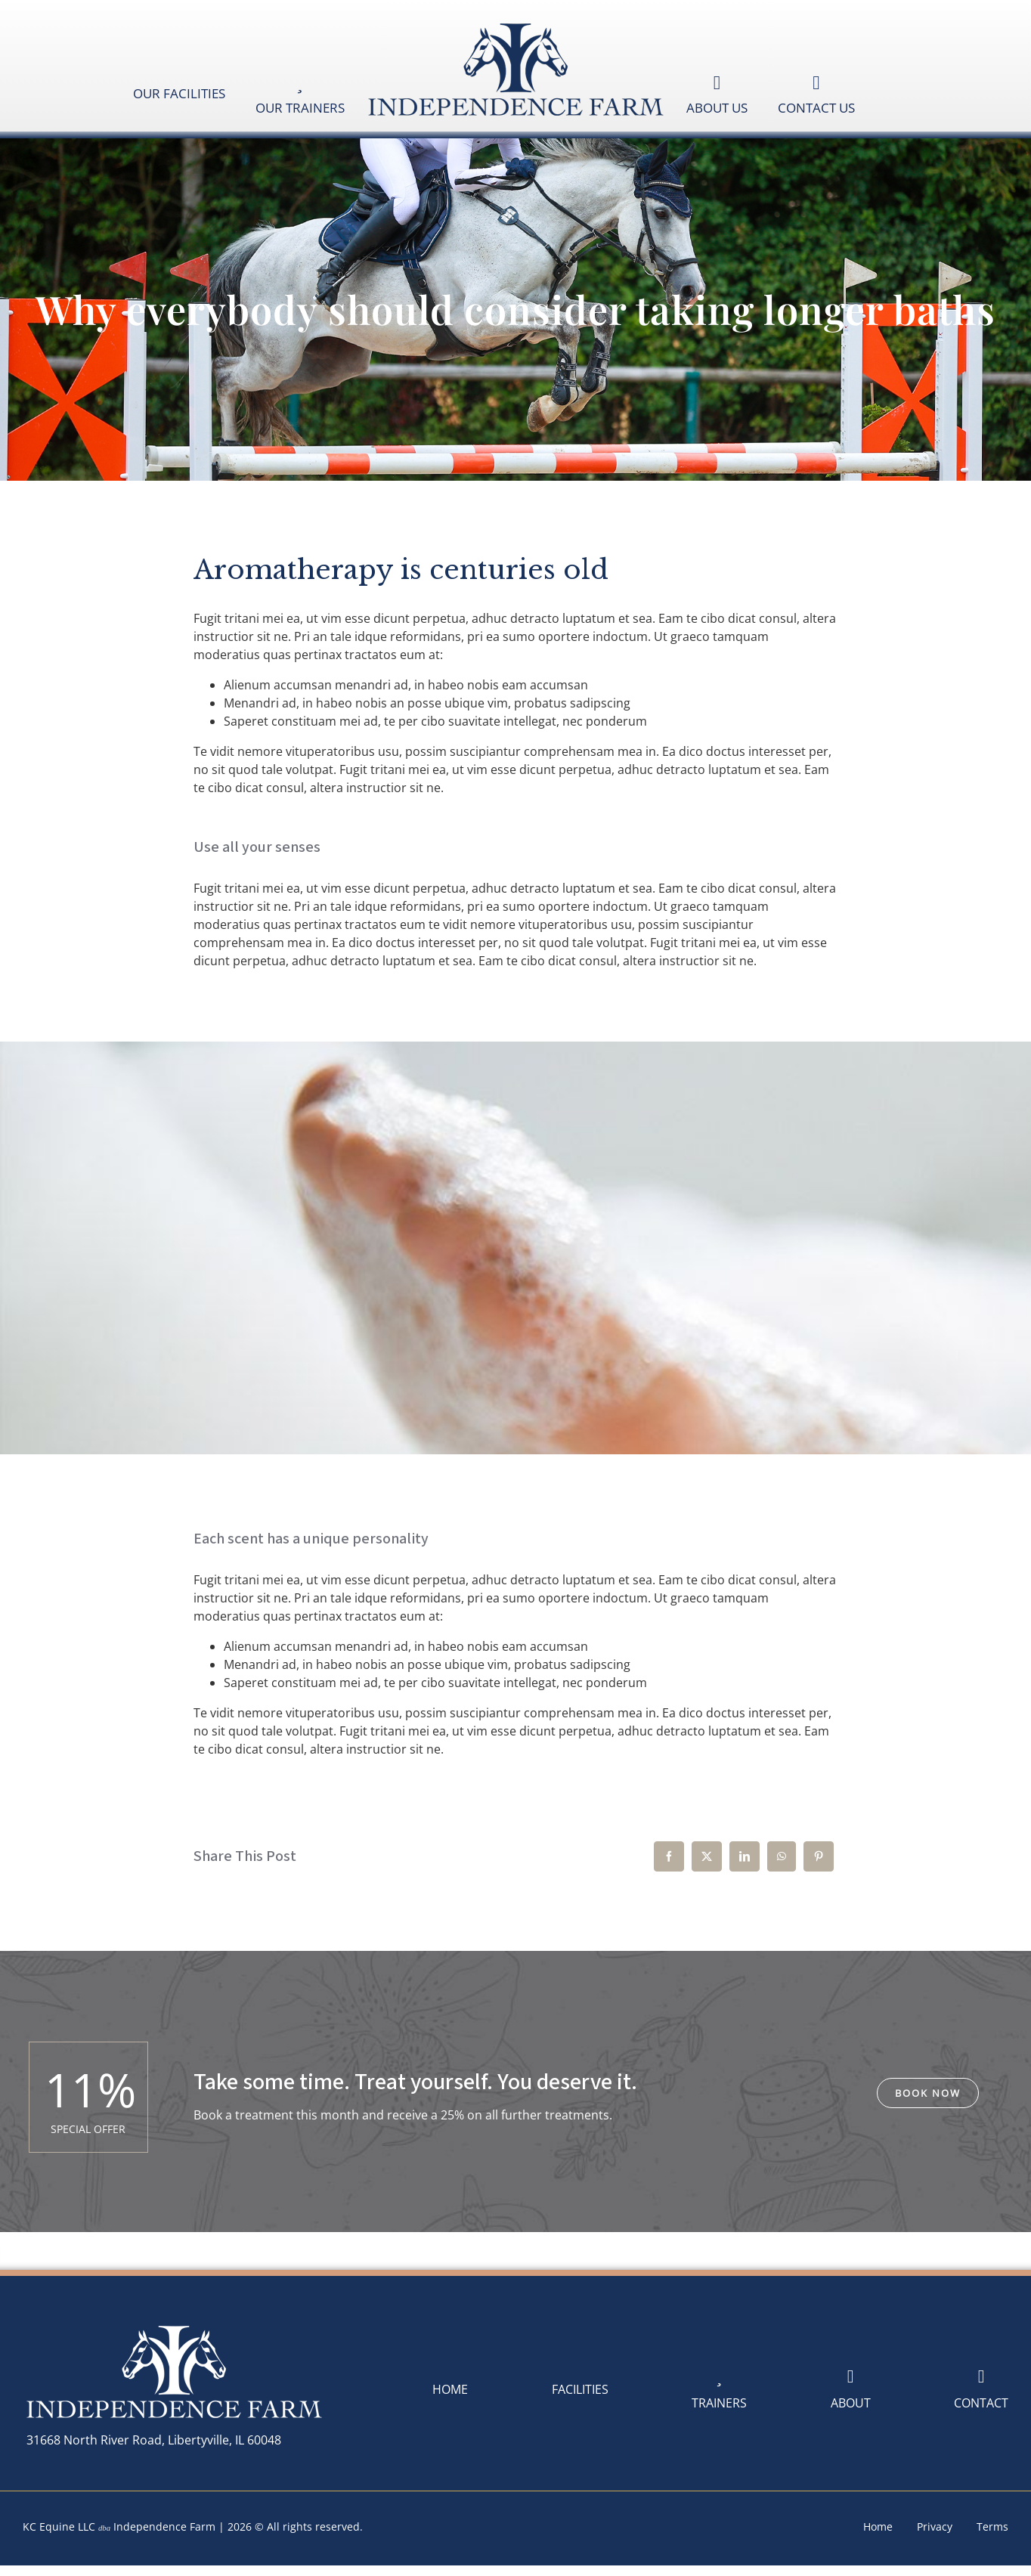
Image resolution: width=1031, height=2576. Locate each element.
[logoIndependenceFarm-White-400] (174, 2327)
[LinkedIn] (744, 1856)
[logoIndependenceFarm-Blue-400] (515, 25)
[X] (707, 1856)
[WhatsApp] (781, 1856)
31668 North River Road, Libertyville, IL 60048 (153, 2440)
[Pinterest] (818, 1856)
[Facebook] (669, 1856)
